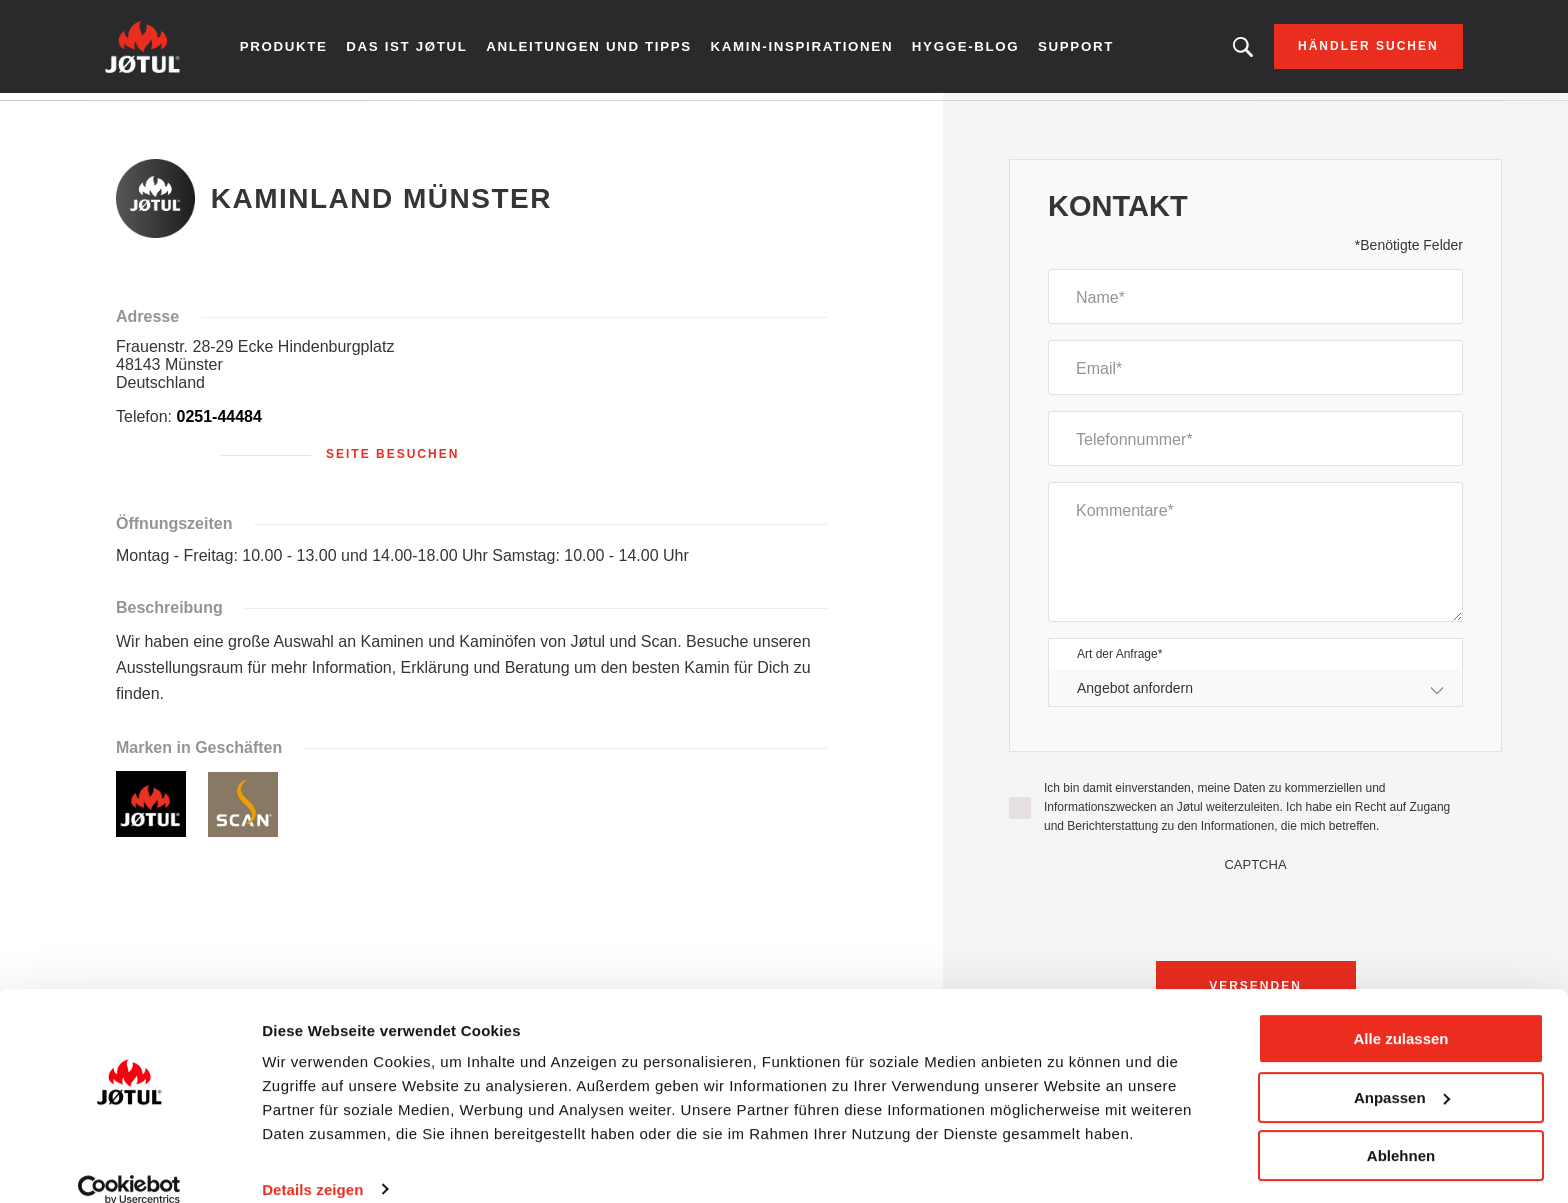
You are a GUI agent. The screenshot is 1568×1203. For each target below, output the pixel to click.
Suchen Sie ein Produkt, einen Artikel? (1217, 50)
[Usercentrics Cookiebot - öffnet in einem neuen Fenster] (129, 1164)
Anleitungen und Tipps (602, 50)
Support (1070, 50)
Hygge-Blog (961, 50)
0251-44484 (218, 423)
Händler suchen (1343, 50)
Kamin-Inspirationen (804, 50)
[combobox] (1255, 694)
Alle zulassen (1400, 1013)
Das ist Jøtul (427, 50)
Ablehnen (1401, 1130)
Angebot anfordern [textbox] (1135, 694)
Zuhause (155, 119)
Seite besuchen (392, 461)
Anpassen (1402, 1071)
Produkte (308, 50)
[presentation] (1256, 918)
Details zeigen (312, 1163)
